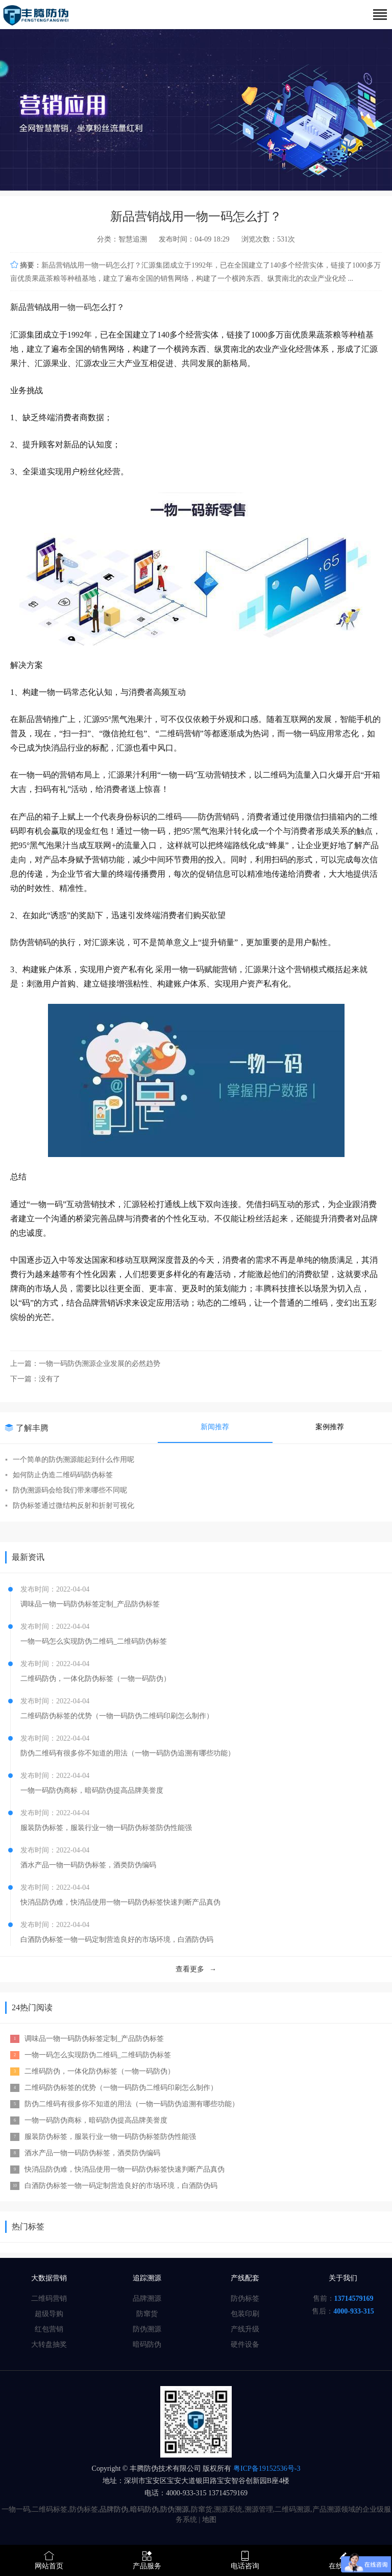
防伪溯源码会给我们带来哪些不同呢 (66, 1490)
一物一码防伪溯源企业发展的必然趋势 (99, 1363)
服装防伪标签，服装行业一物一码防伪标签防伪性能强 (106, 1828)
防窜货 (147, 2314)
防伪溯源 (147, 2329)
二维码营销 (49, 2298)
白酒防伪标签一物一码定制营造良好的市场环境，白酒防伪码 (116, 1939)
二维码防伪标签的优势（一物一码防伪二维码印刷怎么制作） (116, 1716)
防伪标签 (245, 2298)
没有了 (49, 1379)
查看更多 (196, 1969)
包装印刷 (245, 2314)
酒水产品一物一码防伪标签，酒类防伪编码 (88, 1865)
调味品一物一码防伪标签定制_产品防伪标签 (90, 1604)
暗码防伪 (147, 2344)
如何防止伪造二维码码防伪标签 (59, 1475)
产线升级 (245, 2329)
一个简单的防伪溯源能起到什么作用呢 (69, 1459)
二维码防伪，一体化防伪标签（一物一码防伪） (95, 1678)
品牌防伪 (114, 2509)
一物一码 (75, 307)
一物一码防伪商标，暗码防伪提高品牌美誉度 (91, 1790)
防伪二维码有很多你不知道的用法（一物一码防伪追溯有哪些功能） (127, 1753)
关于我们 (343, 2278)
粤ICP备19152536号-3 (265, 2468)
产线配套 (245, 2278)
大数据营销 (49, 2278)
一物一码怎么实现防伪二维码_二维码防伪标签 (93, 1641)
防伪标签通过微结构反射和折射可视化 (69, 1505)
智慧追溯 (132, 239)
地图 (209, 2519)
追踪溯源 (147, 2278)
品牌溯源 (147, 2298)
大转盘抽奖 (49, 2344)
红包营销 (49, 2329)
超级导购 (49, 2314)
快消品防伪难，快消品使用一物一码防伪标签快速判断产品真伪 (120, 1902)
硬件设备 (245, 2344)
